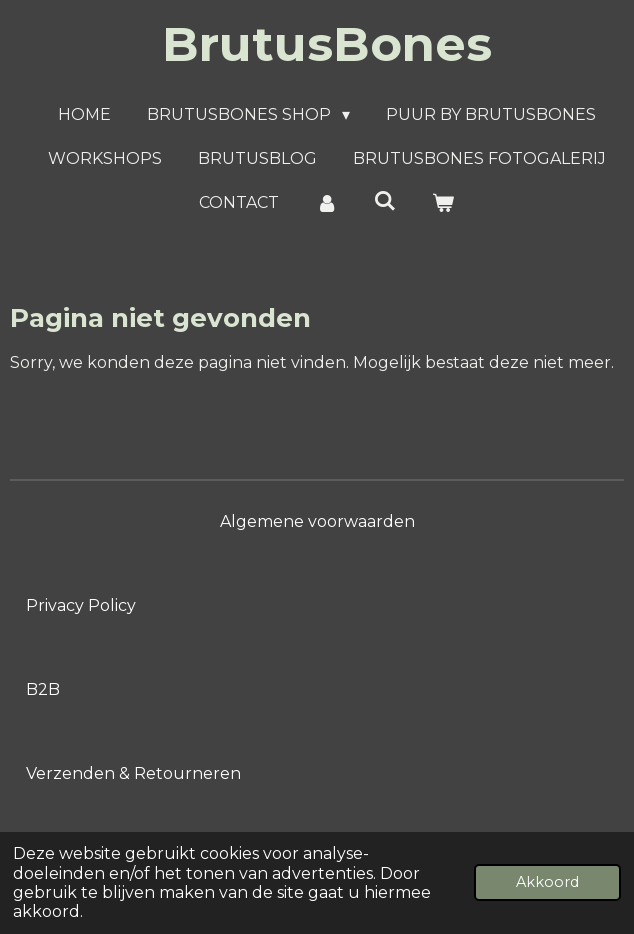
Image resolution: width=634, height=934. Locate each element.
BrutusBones (327, 44)
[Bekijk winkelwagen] (443, 203)
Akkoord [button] (547, 882)
